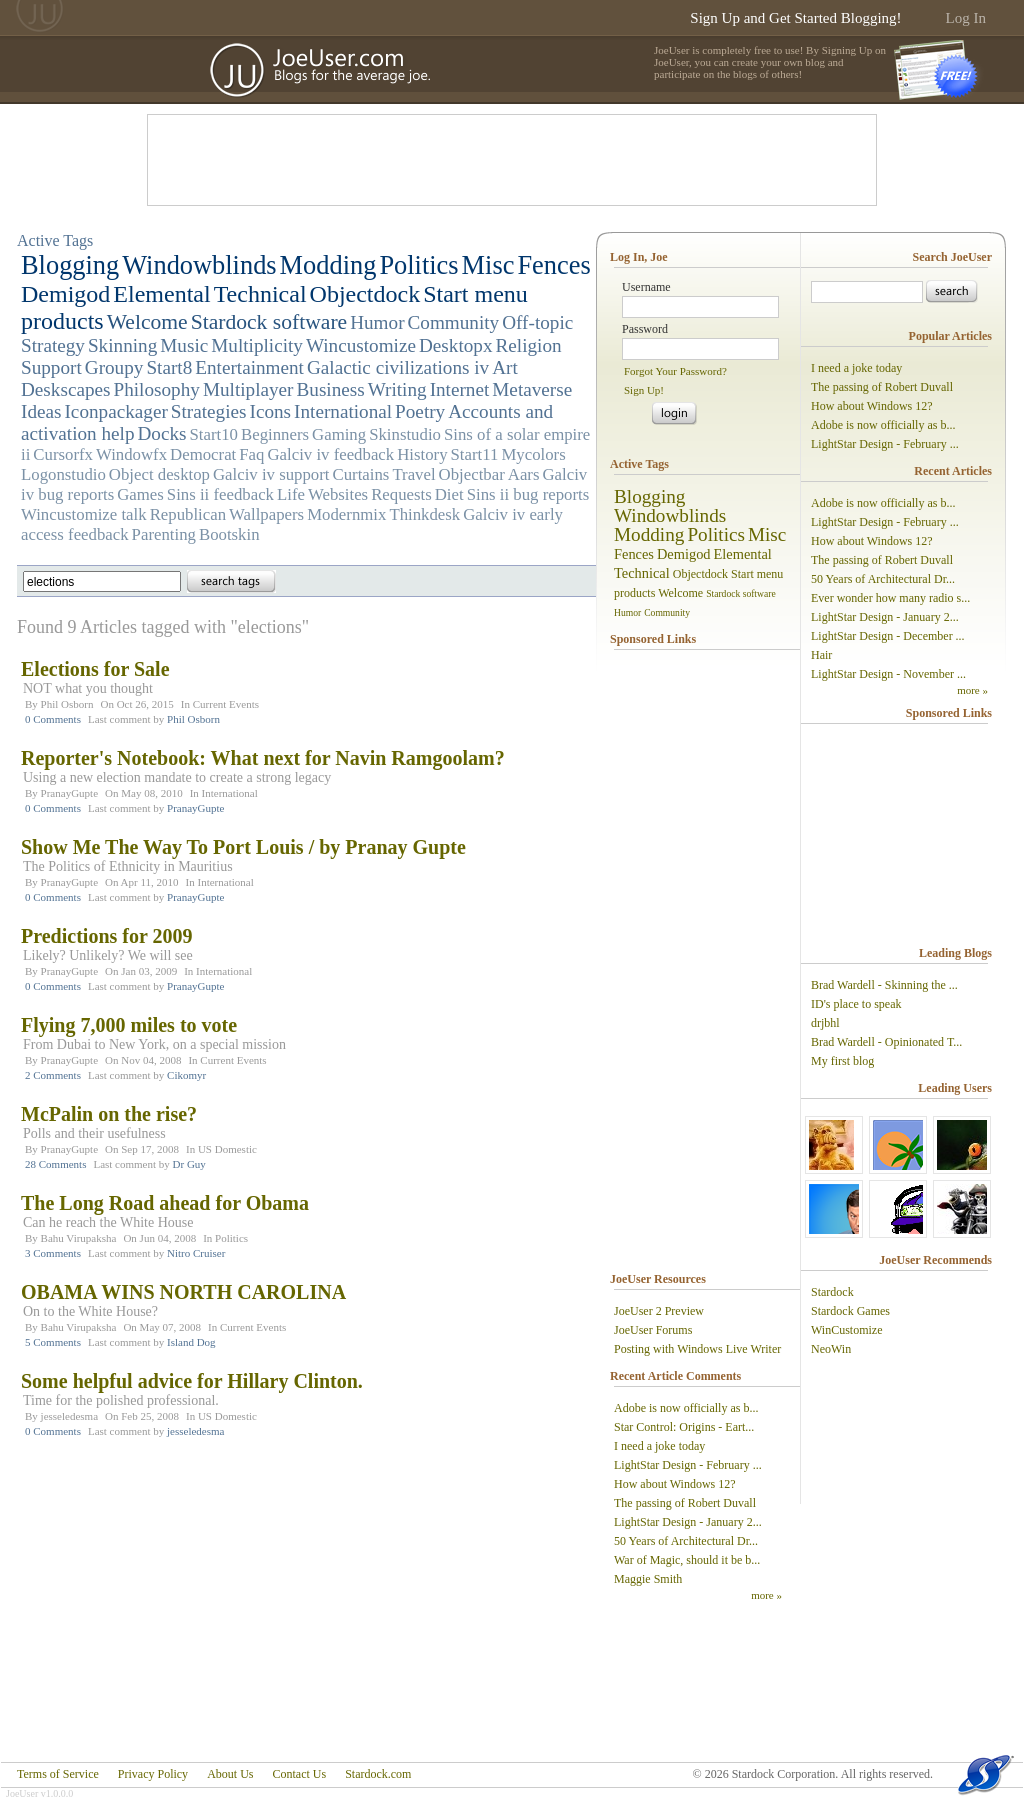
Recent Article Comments (675, 1376)
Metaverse (532, 389)
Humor (377, 322)
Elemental (161, 294)
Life (291, 494)
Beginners (275, 434)
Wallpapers (266, 514)
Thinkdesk (424, 514)
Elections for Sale (95, 669)
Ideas (41, 411)
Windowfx (131, 454)
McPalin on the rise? (109, 1114)
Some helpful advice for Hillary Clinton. (192, 1381)
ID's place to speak (856, 1004)
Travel (413, 474)
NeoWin (831, 1349)
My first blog (842, 1061)
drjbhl (825, 1023)
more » (766, 1595)
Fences (553, 265)
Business (330, 389)
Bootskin (229, 534)
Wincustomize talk (84, 514)
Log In (966, 18)
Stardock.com (378, 1774)
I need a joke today (659, 1446)
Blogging (70, 265)
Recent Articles (953, 471)
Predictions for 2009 (106, 936)
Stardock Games (850, 1311)
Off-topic (537, 322)
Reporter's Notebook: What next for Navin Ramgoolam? (263, 758)
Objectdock (365, 294)
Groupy (114, 367)
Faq (251, 454)
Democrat (203, 454)
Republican (188, 514)
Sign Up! (644, 390)
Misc (488, 265)
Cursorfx (63, 454)
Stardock (832, 1292)
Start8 (169, 367)
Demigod (65, 294)
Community (454, 322)
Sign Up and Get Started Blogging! (795, 18)
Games (140, 494)
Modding (328, 265)
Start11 (475, 454)
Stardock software (269, 322)
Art (505, 367)
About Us (230, 1774)
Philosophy (157, 389)
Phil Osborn (67, 704)
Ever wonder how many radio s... (890, 598)
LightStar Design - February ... (688, 1465)
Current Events (226, 704)
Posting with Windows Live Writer (697, 1349)
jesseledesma (69, 1416)
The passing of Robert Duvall (685, 1503)
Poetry (420, 411)
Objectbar (472, 474)
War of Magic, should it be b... (687, 1560)
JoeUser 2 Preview (659, 1311)
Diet (449, 494)
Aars (524, 474)
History (422, 454)
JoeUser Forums (653, 1330)
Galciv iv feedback (330, 454)
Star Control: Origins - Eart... (684, 1427)
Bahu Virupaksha (79, 1238)
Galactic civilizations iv (398, 367)
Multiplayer (248, 389)
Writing (397, 389)
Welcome (147, 322)
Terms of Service (58, 1774)
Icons (271, 411)
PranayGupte (69, 793)
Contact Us (299, 1774)
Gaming (339, 434)
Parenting (164, 534)
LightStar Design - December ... (888, 636)
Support (51, 367)
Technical (260, 294)
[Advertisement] (512, 160)
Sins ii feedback (220, 494)
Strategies (209, 411)
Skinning (122, 345)
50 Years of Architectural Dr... (686, 1541)
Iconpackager (115, 411)
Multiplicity (257, 345)
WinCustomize (847, 1330)
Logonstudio (63, 474)
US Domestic (227, 1149)
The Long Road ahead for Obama (165, 1203)
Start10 (214, 434)
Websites (338, 494)
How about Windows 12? (675, 1484)
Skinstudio (405, 434)
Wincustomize (361, 345)
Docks (162, 433)
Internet (460, 389)
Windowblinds (199, 265)
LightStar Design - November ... (888, 674)
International (343, 411)
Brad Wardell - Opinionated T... (886, 1042)
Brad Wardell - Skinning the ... (884, 985)
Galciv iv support (271, 474)
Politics (418, 265)
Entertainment (249, 367)
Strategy (53, 345)
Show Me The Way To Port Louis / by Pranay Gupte (243, 847)
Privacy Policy (153, 1774)
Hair (821, 655)
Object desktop (159, 474)
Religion (529, 345)
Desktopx (456, 345)
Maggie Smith (648, 1579)
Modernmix (346, 514)
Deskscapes (66, 389)
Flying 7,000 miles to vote (129, 1025)
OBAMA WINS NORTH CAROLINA (183, 1292)
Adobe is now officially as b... (686, 1408)
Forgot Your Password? (675, 371)
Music (184, 345)
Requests (401, 494)
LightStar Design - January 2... (688, 1522)
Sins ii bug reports (528, 494)
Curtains (361, 474)
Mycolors (533, 454)
